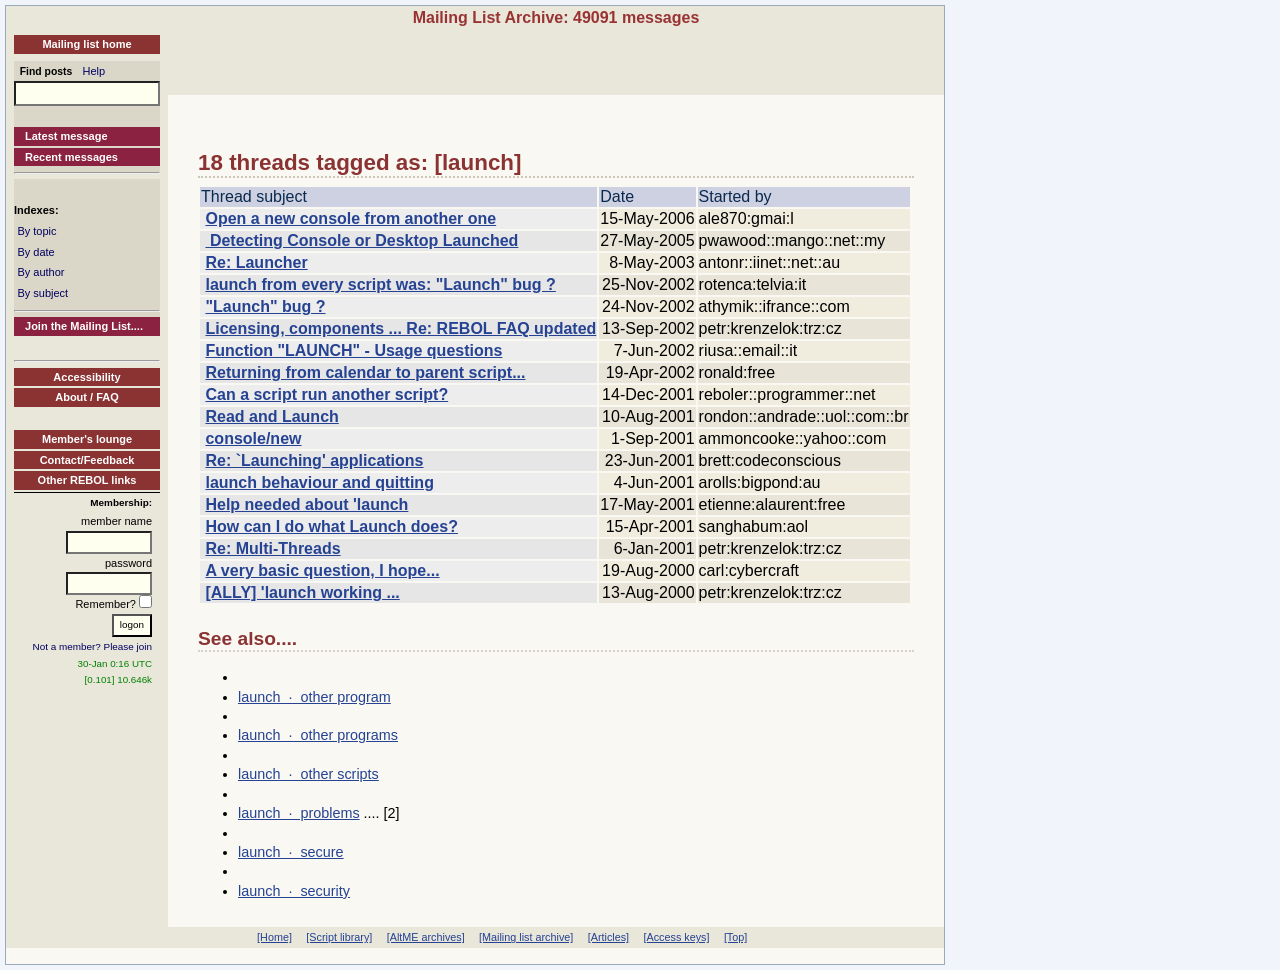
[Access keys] (676, 937)
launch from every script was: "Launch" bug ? (380, 284)
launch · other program (314, 697)
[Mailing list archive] (526, 937)
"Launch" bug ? (265, 306)
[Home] (274, 937)
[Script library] (339, 937)
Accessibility (86, 377)
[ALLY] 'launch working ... (302, 592)
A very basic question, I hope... (322, 570)
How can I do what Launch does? (331, 526)
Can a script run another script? (326, 394)
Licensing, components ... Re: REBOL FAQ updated (400, 328)
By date (35, 252)
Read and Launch (271, 416)
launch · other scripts (308, 774)
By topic (36, 231)
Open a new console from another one (350, 218)
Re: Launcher (256, 262)
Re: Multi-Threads (272, 548)
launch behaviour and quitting (319, 482)
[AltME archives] (426, 937)
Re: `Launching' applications (314, 460)
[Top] (735, 937)
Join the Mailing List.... (84, 326)
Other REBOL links (87, 480)
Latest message (66, 136)
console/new (253, 438)
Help (94, 71)
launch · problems (299, 813)
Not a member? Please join (93, 646)
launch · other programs (318, 735)
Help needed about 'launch (306, 504)
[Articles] (608, 937)
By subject (42, 293)
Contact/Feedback (87, 460)
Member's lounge (87, 439)
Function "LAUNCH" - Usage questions (353, 350)
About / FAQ (87, 397)
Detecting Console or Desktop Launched (361, 240)
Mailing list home (86, 44)
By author (40, 272)
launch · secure (291, 852)
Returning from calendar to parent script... (365, 372)
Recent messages (71, 157)
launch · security (294, 891)
